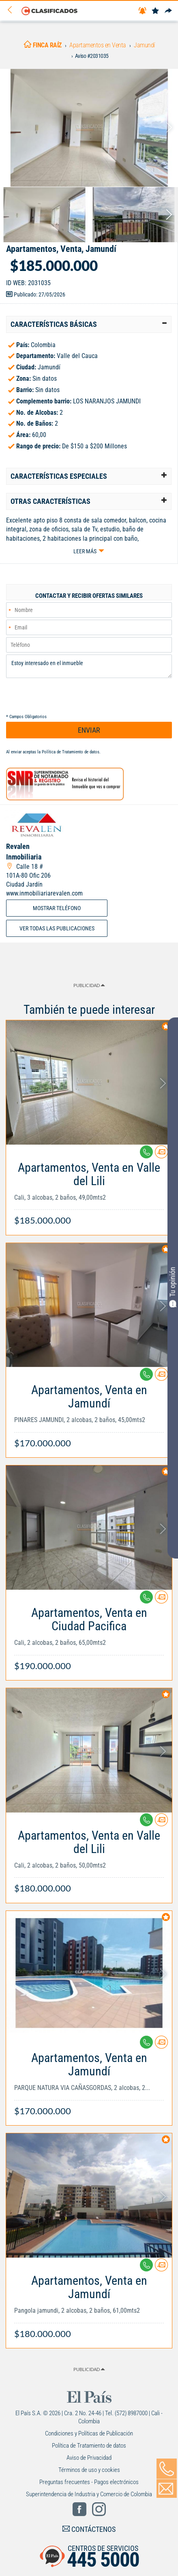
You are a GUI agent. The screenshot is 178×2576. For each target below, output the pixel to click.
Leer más (85, 551)
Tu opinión (172, 1287)
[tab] (89, 324)
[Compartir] (168, 11)
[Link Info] (89, 1190)
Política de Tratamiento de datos (70, 752)
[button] (88, 324)
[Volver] (12, 10)
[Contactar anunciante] (161, 1155)
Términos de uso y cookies (89, 2470)
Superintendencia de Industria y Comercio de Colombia (89, 2494)
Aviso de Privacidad (89, 2457)
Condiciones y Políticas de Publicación (89, 2433)
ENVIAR (89, 730)
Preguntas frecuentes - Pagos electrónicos (89, 2482)
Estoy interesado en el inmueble (89, 666)
